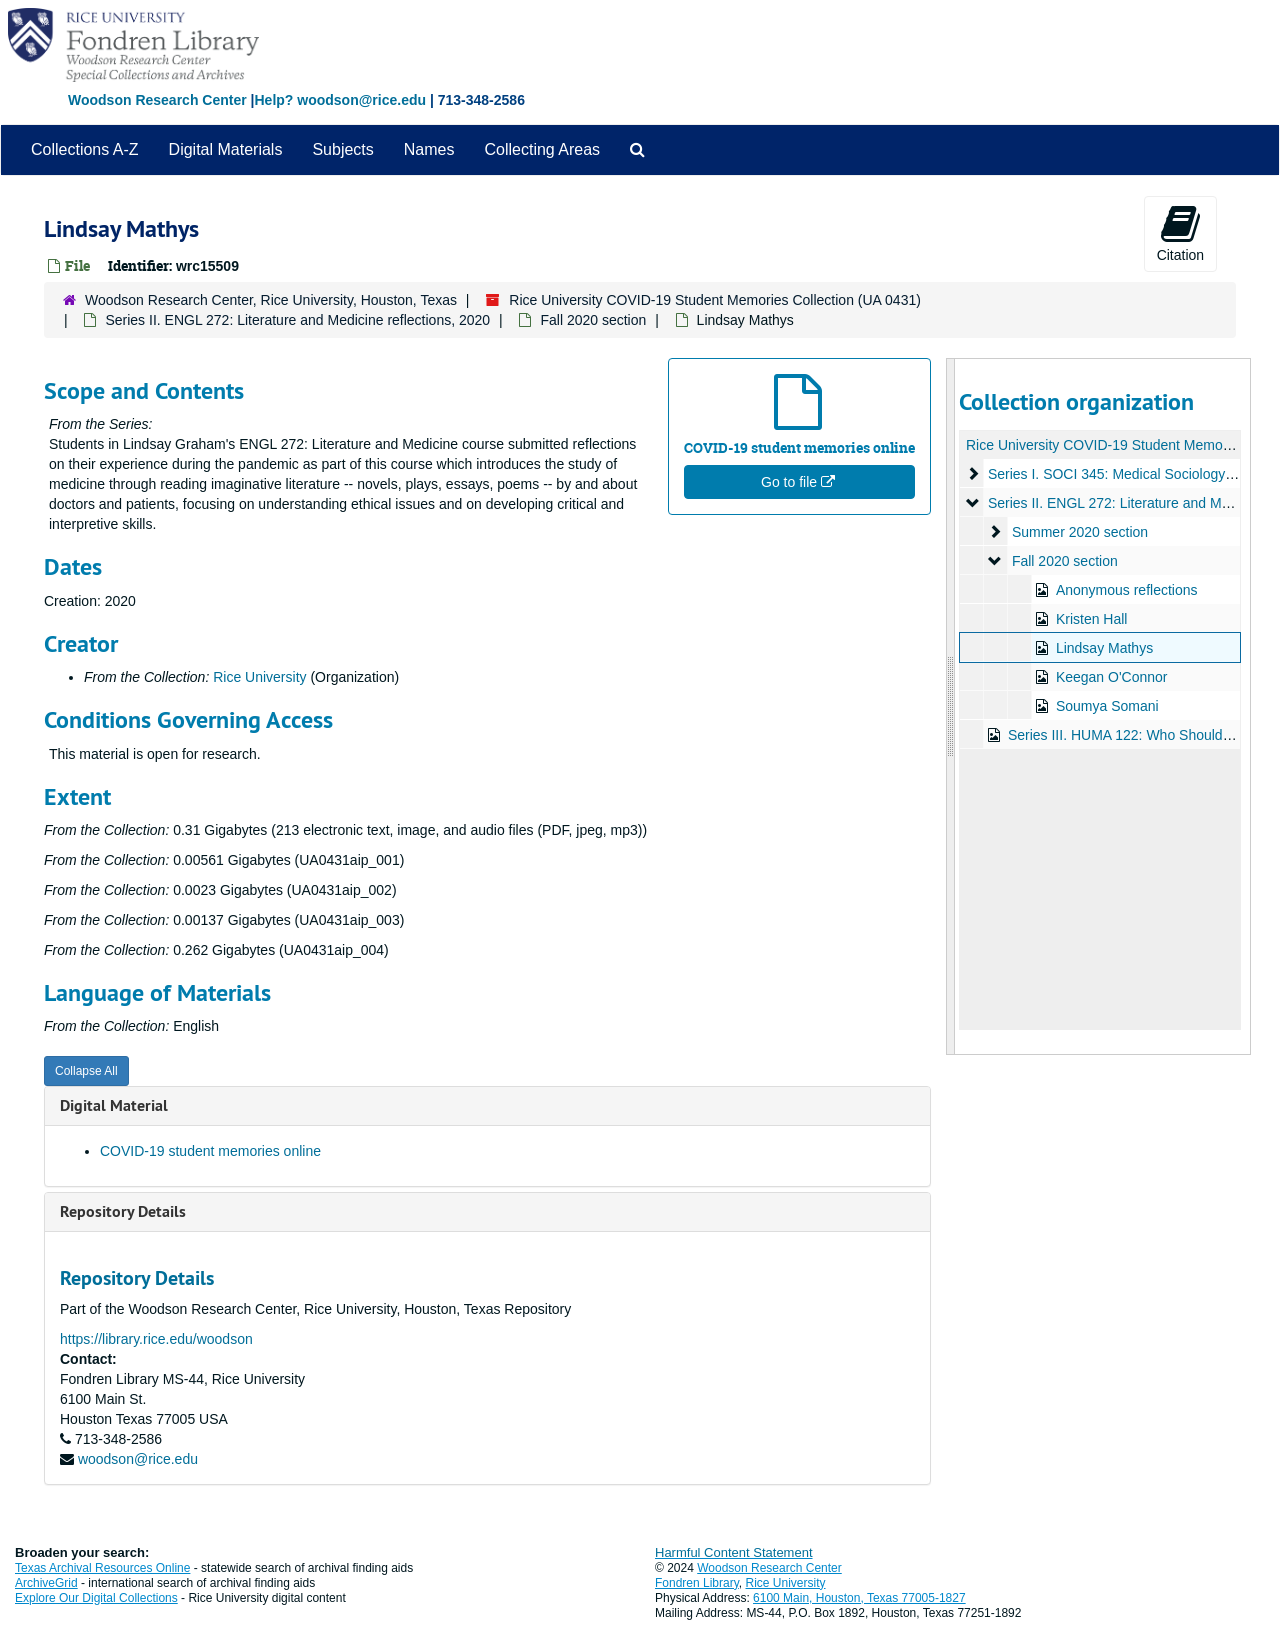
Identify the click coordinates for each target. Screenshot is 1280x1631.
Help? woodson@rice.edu (340, 100)
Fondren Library (697, 1583)
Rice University (259, 677)
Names (429, 149)
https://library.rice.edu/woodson (156, 1339)
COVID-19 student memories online (210, 1151)
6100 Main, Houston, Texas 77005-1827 (859, 1598)
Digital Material (114, 1105)
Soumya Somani (1106, 706)
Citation (1180, 233)
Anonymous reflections (1126, 590)
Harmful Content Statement (734, 1552)
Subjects (342, 149)
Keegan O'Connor (1111, 677)
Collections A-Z (85, 149)
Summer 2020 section (1079, 532)
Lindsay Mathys (1103, 648)
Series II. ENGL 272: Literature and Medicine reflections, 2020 (297, 320)
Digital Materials (226, 149)
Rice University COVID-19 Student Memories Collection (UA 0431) (715, 300)
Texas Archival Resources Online (102, 1568)
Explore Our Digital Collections (96, 1598)
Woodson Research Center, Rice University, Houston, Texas (271, 300)
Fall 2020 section (593, 320)
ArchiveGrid (46, 1583)
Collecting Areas (542, 149)
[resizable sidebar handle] (951, 706)
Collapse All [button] (86, 1071)
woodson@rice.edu (138, 1459)
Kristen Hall (1091, 619)
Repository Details (123, 1211)
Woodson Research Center (157, 100)
